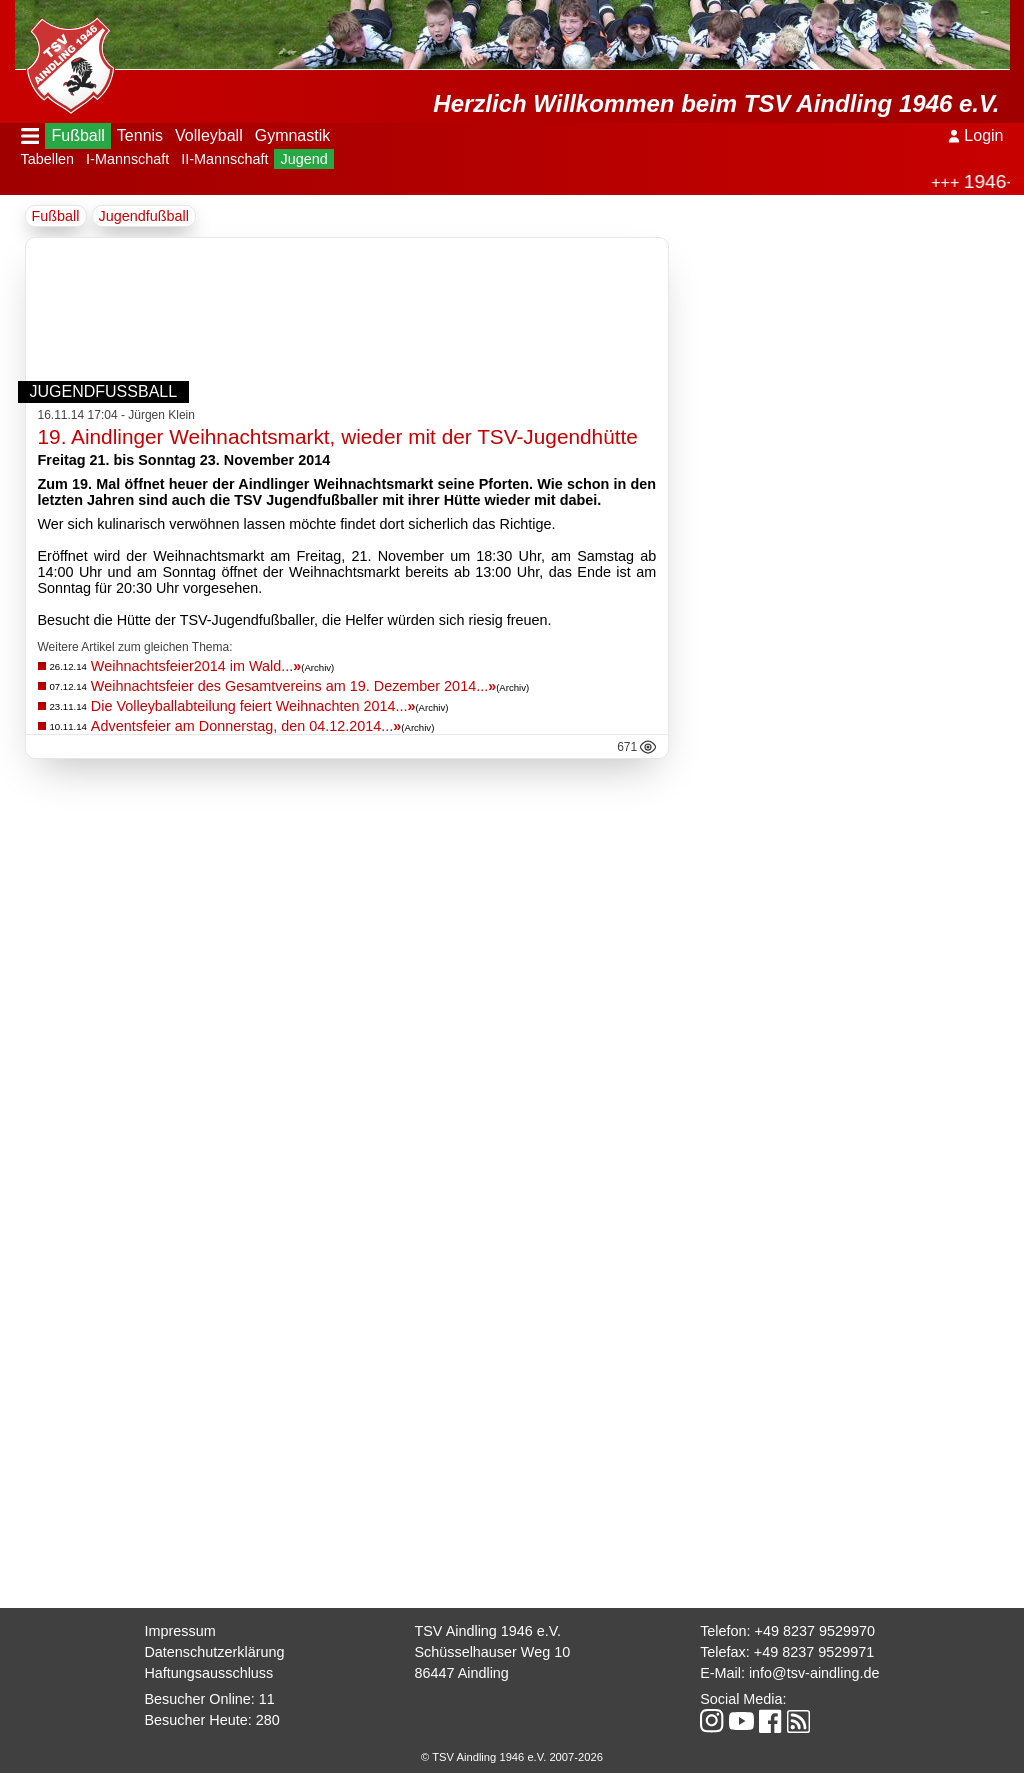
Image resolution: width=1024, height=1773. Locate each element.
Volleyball (209, 135)
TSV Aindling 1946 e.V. (487, 1631)
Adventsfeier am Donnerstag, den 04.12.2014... (246, 726)
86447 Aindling (461, 1673)
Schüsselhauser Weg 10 (492, 1652)
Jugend (303, 159)
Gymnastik (293, 135)
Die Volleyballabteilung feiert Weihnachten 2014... (253, 706)
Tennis (140, 135)
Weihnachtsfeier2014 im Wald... (196, 666)
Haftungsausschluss (208, 1673)
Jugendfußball (144, 216)
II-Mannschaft (224, 159)
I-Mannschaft (127, 159)
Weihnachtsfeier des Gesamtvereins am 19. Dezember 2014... (293, 686)
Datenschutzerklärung (214, 1652)
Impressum (179, 1631)
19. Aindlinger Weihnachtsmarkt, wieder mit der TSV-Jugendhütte (338, 436)
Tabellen (48, 159)
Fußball (77, 135)
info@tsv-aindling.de (814, 1673)
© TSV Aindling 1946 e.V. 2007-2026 (512, 1757)
